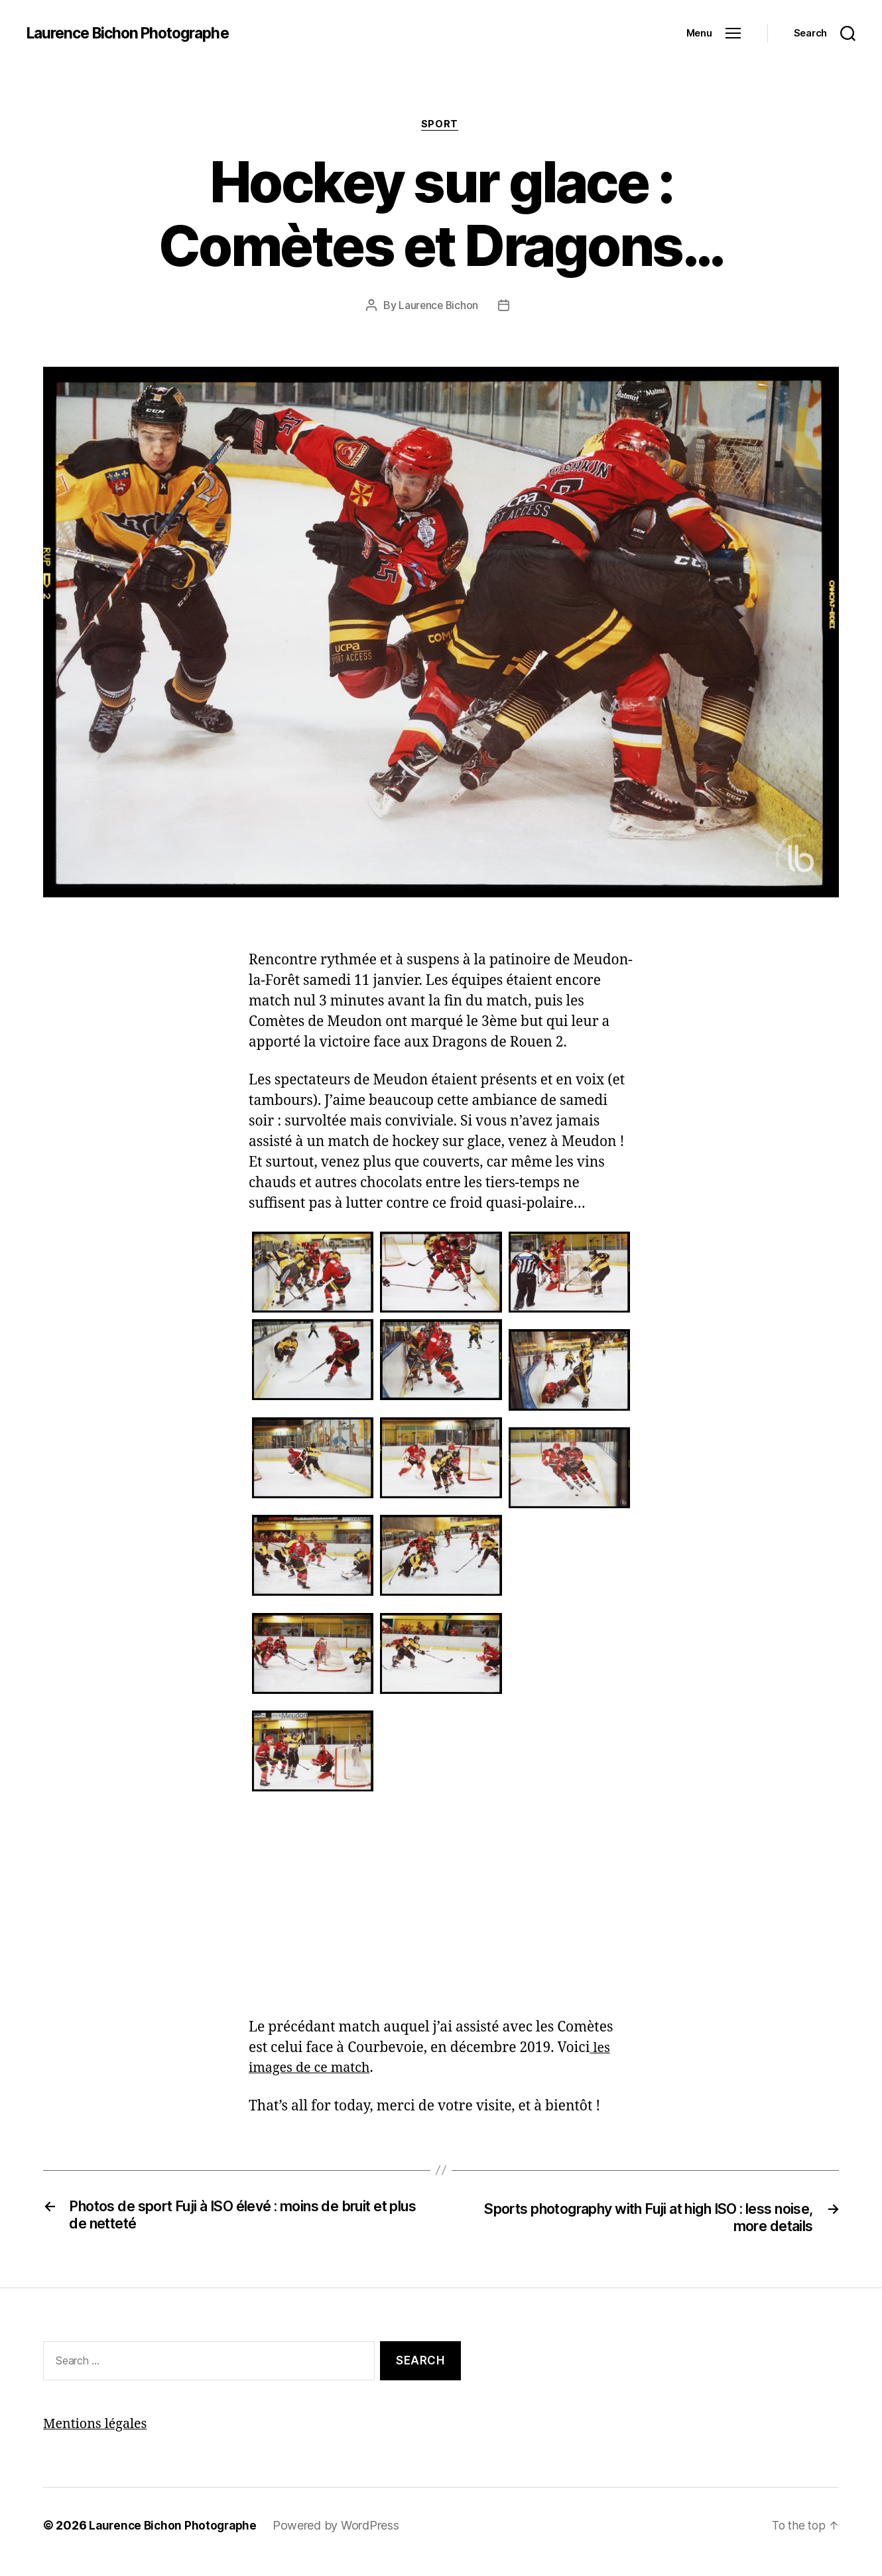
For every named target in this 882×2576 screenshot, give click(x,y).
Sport (441, 125)
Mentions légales (98, 2426)
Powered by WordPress (342, 2528)
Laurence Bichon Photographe (135, 33)
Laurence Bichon (438, 307)
